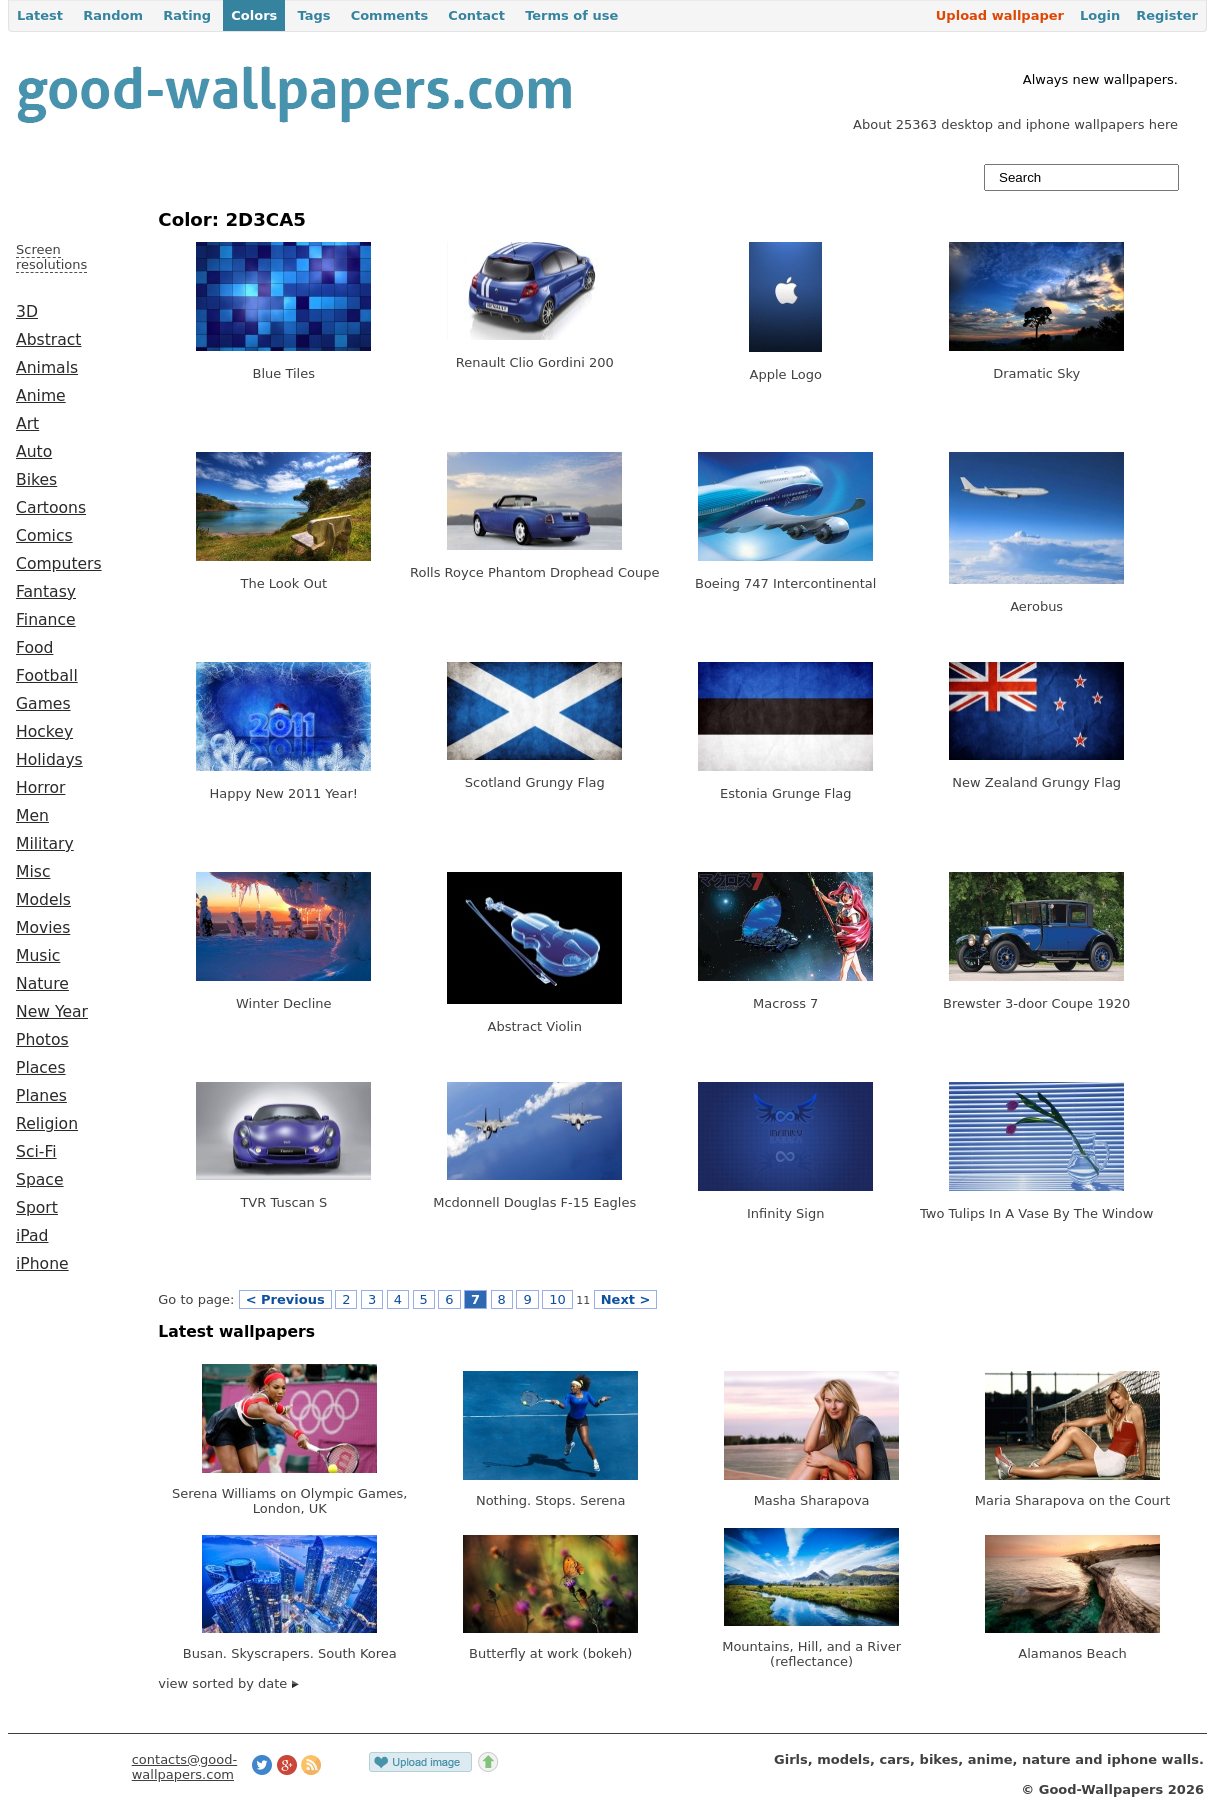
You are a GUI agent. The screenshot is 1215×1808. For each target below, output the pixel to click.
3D (27, 312)
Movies (43, 928)
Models (43, 900)
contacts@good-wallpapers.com (185, 1767)
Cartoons (51, 508)
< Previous (285, 1299)
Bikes (36, 480)
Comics (44, 536)
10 (557, 1299)
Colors (254, 15)
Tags (313, 15)
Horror (40, 788)
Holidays (49, 760)
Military (45, 844)
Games (43, 704)
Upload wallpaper (1000, 15)
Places (41, 1068)
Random (113, 15)
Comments (390, 15)
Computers (59, 564)
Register (1167, 15)
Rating (187, 15)
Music (38, 956)
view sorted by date (228, 1683)
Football (47, 676)
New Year (52, 1012)
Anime (41, 396)
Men (32, 816)
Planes (41, 1096)
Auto (34, 452)
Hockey (44, 732)
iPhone (42, 1264)
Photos (42, 1040)
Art (27, 424)
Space (40, 1180)
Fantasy (46, 592)
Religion (47, 1124)
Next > (626, 1299)
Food (34, 648)
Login (1100, 15)
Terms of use (571, 15)
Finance (46, 620)
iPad (32, 1236)
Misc (33, 872)
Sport (37, 1208)
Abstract (48, 340)
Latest (40, 15)
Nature (42, 984)
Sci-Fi (36, 1152)
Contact (476, 15)
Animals (47, 368)
